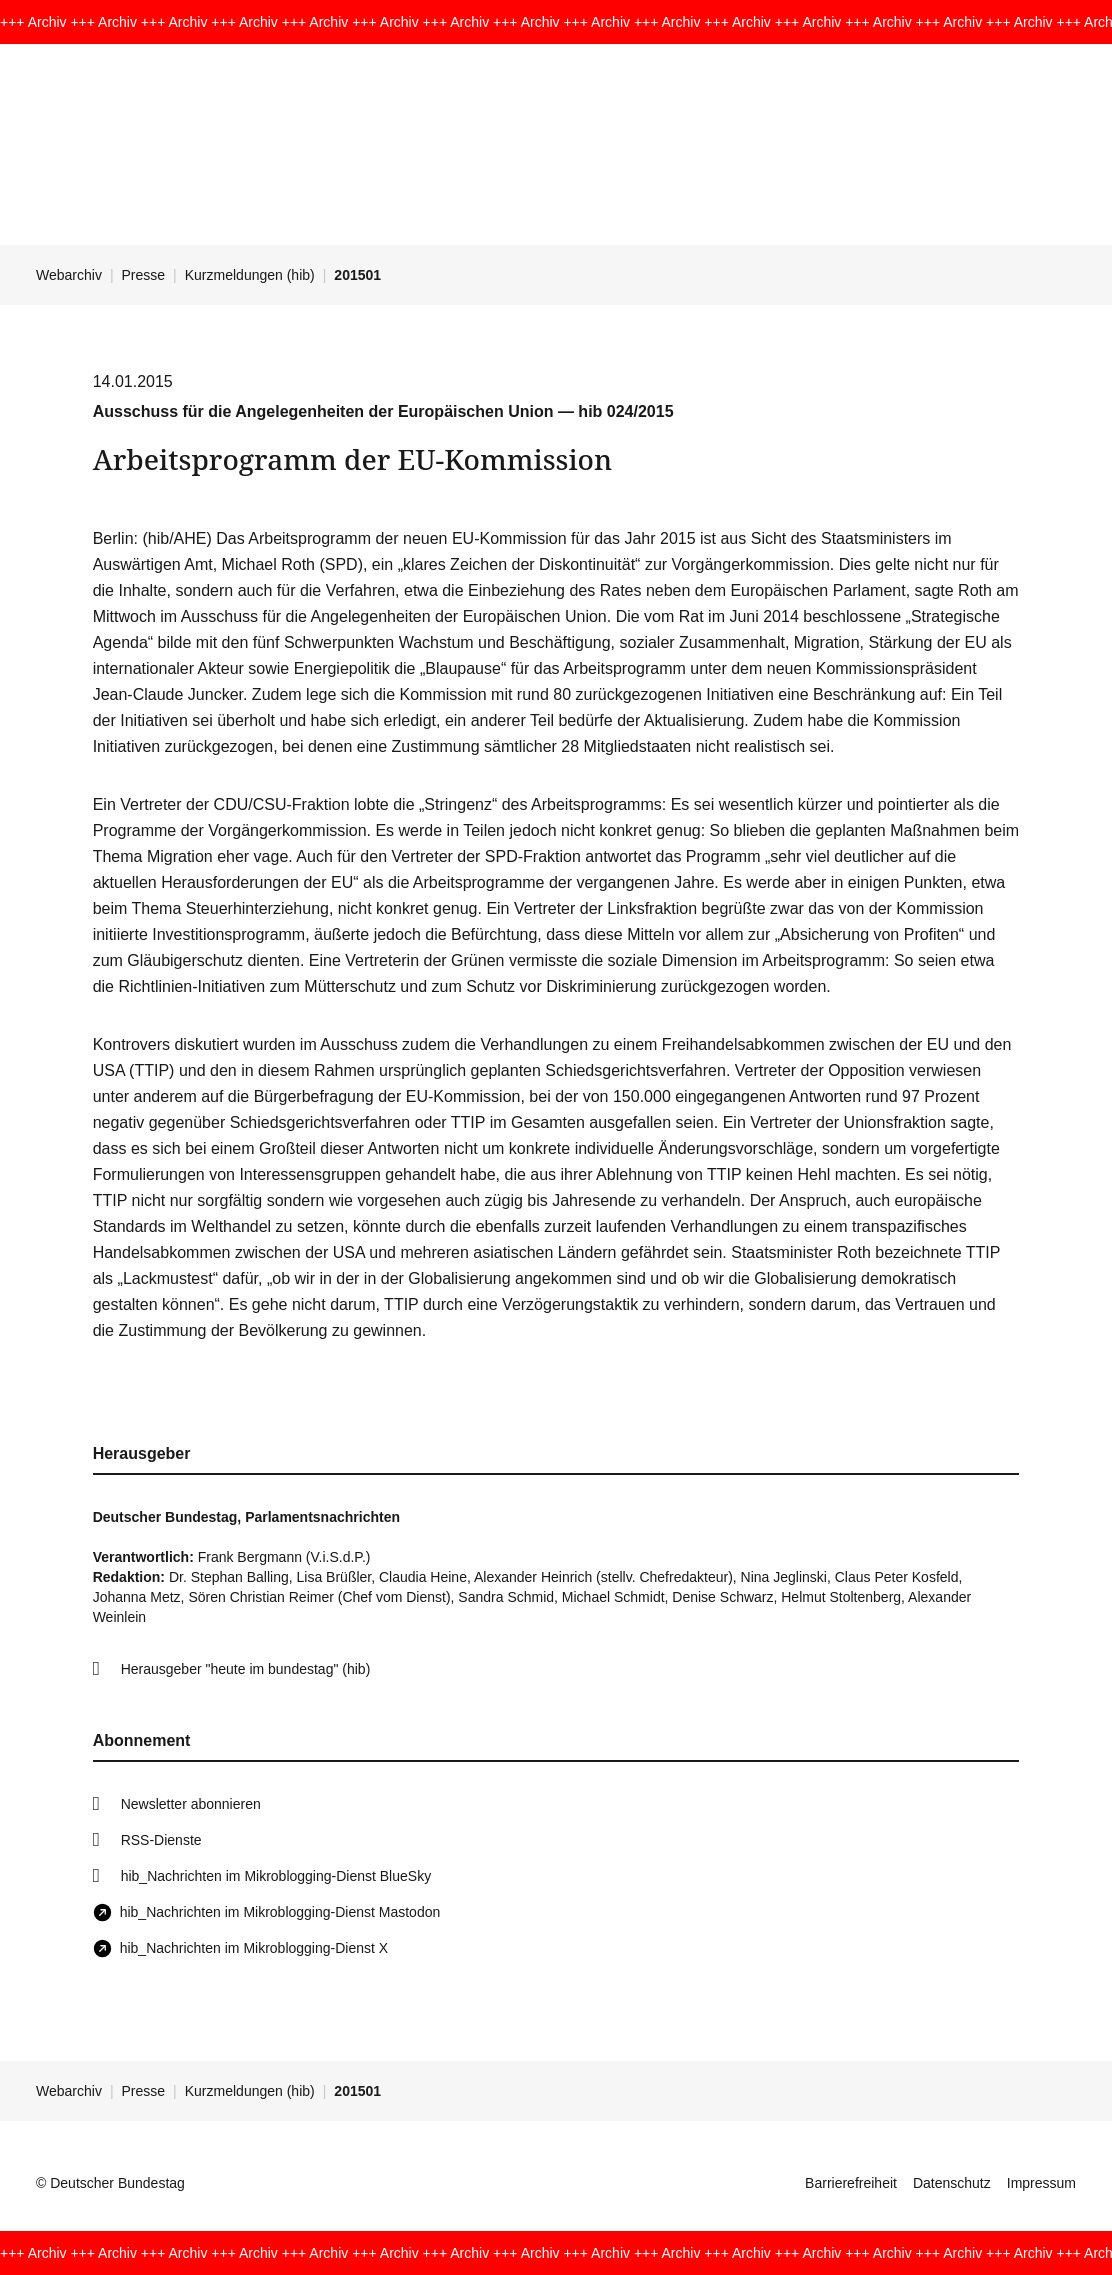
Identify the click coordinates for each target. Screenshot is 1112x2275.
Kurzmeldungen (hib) (250, 275)
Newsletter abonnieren (191, 1804)
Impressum (1041, 2183)
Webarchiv (69, 275)
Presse (144, 275)
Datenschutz (952, 2183)
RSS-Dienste (161, 1840)
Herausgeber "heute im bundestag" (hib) (246, 1669)
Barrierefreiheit (851, 2183)
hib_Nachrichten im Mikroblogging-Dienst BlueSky (276, 1876)
